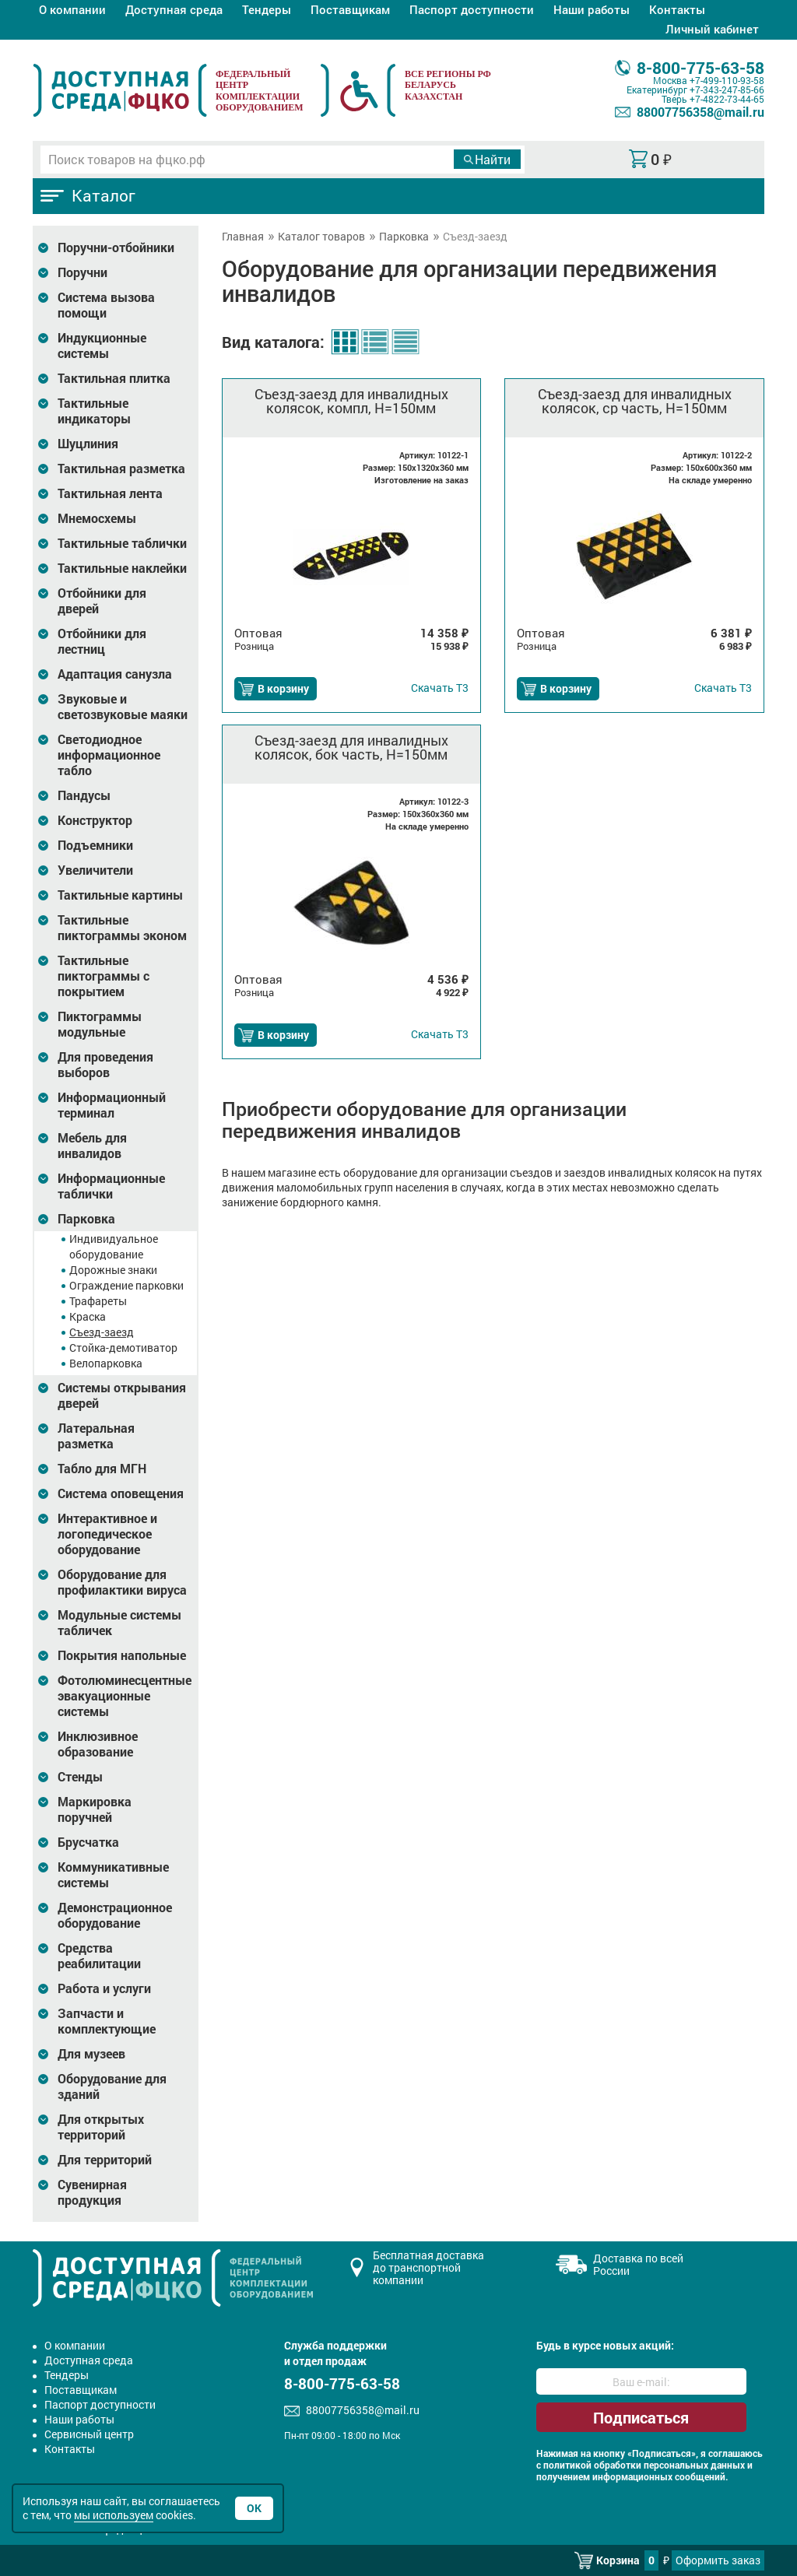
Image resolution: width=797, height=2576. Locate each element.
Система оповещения (121, 1493)
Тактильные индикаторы (94, 410)
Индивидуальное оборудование (113, 1246)
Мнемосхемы (97, 518)
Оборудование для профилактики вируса (122, 1582)
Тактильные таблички (122, 543)
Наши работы (591, 9)
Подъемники (95, 845)
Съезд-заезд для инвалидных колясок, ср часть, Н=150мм (635, 401)
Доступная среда (174, 9)
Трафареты (98, 1300)
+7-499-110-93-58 (727, 80)
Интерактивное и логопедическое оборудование (107, 1534)
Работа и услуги (104, 1988)
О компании (72, 9)
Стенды (80, 1777)
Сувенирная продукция (92, 2192)
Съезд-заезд (101, 1332)
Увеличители (95, 870)
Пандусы (84, 795)
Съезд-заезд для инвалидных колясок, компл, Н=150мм (351, 401)
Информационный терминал (112, 1105)
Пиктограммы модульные (100, 1024)
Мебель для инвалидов (92, 1145)
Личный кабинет (712, 29)
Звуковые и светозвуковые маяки (123, 706)
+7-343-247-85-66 (727, 89)
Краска (87, 1316)
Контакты (677, 9)
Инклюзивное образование (98, 1744)
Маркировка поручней (95, 1809)
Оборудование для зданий (112, 2086)
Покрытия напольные (122, 1655)
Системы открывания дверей (122, 1395)
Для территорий (105, 2159)
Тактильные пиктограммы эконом (122, 927)
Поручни (82, 272)
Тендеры (266, 9)
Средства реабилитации (99, 1955)
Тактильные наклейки (122, 568)
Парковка (86, 1219)
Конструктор (95, 820)
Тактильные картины (120, 895)
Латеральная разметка (96, 1435)
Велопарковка (105, 1363)
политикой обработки (592, 2465)
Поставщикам (350, 9)
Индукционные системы (102, 345)
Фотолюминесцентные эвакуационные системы (124, 1695)
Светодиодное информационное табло (109, 755)
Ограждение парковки (126, 1285)
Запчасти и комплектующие (107, 2021)
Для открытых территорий (101, 2127)
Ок (254, 2508)
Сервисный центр (89, 2434)
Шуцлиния (88, 443)
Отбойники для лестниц (102, 641)
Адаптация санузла (115, 674)
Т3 (440, 687)
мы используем (113, 2515)
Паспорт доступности (471, 9)
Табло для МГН (102, 1468)
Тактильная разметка (121, 468)
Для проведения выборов (105, 1064)
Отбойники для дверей (102, 600)
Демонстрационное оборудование (115, 1915)
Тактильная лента (110, 493)
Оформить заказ (718, 2560)
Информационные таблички (111, 1186)
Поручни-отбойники (116, 247)
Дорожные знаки (113, 1269)
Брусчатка (88, 1842)
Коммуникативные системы (113, 1874)
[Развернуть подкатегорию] (43, 248)
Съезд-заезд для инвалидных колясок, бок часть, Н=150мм (351, 747)
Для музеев (91, 2054)
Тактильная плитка (114, 378)
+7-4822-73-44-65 (727, 99)
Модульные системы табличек (119, 1622)
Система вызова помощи (106, 305)
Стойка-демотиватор (123, 1347)
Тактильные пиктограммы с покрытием (103, 976)
